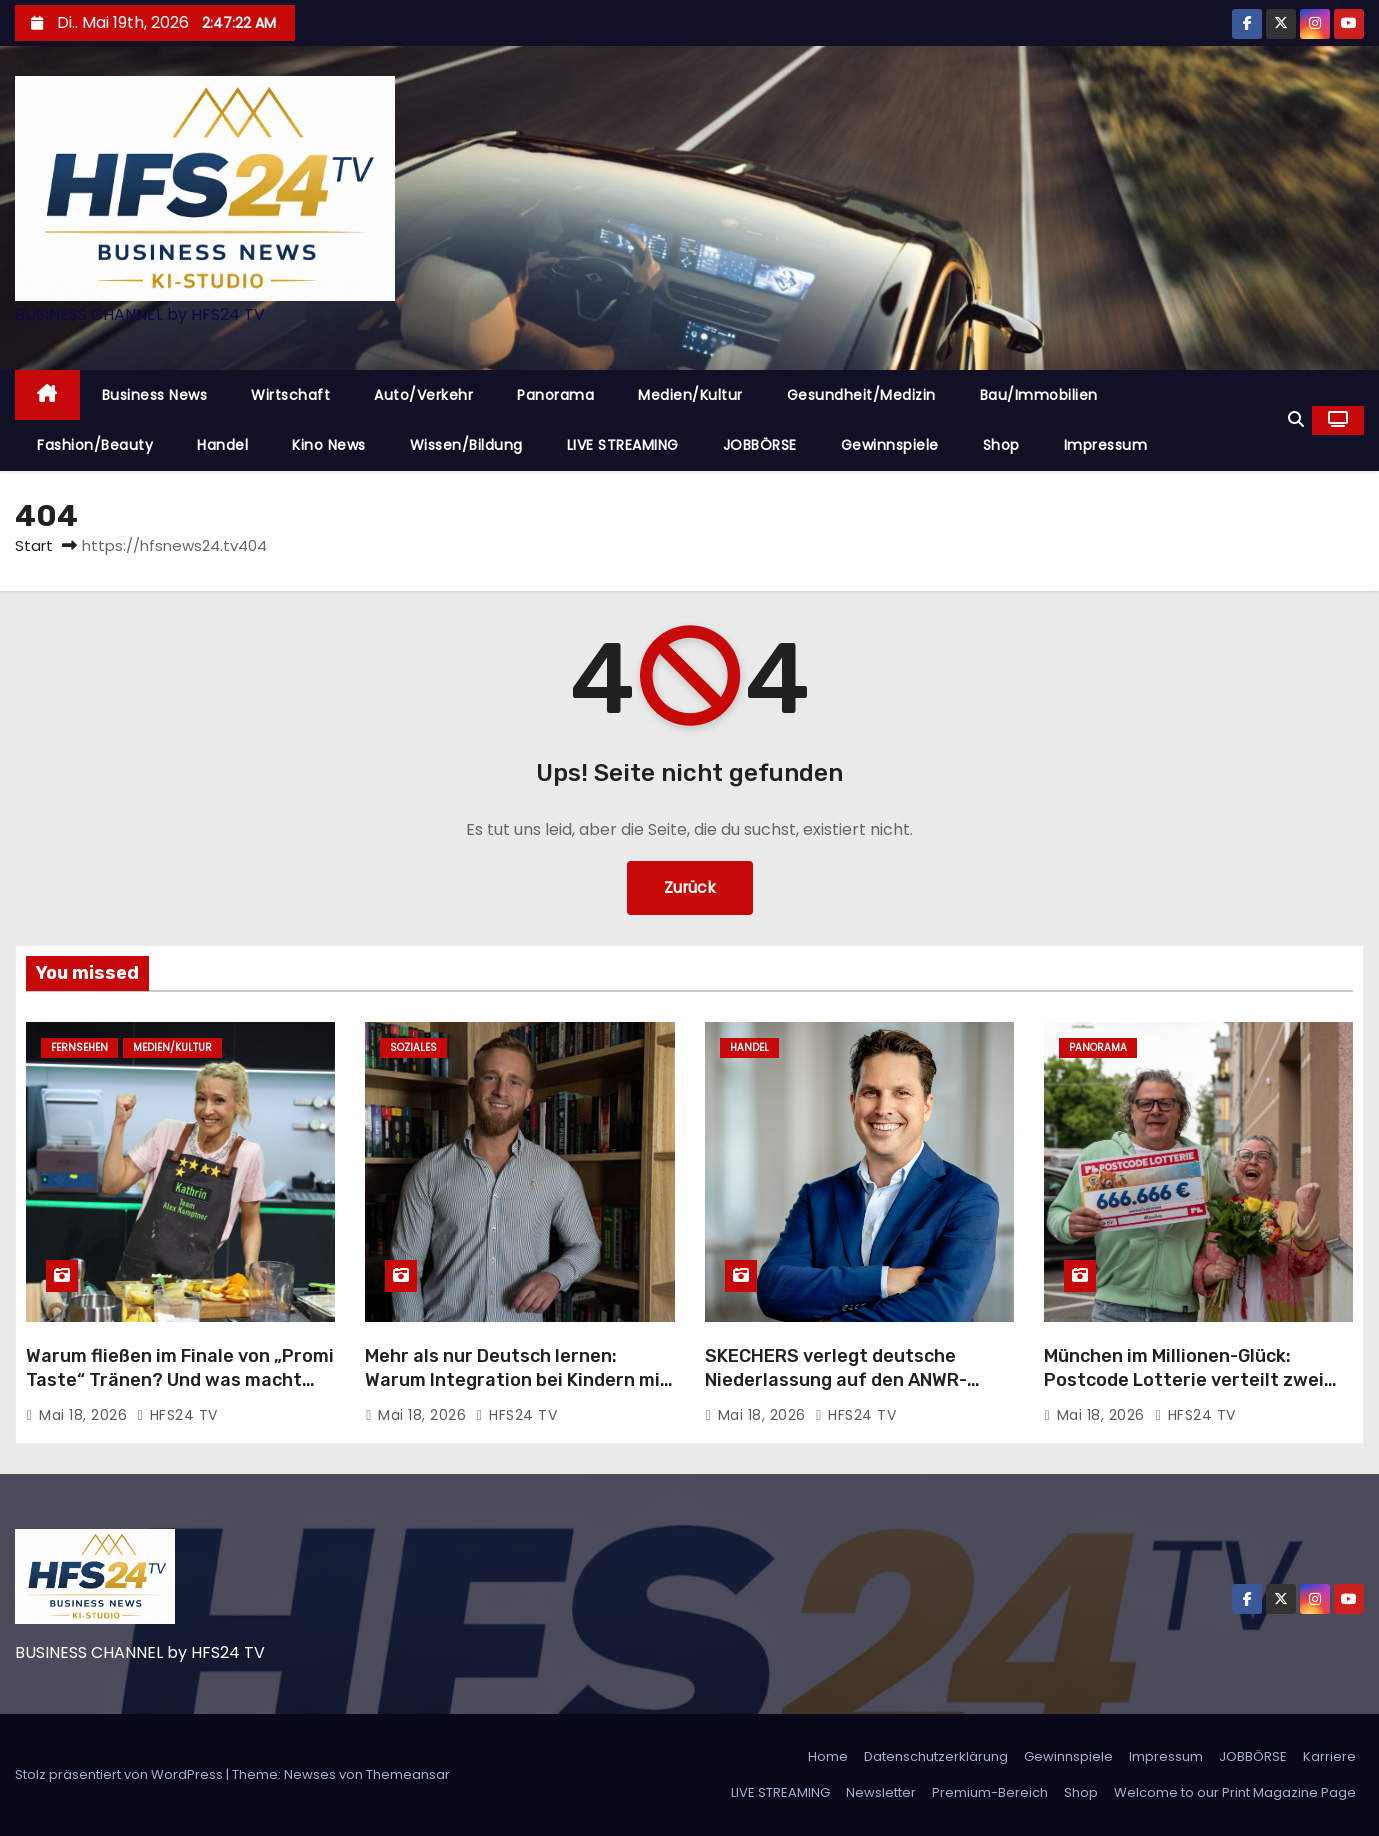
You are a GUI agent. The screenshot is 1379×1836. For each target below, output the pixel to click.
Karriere (1329, 1756)
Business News (155, 395)
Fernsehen (79, 1047)
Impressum (1106, 445)
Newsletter (881, 1792)
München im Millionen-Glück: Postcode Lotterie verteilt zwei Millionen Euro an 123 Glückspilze (1188, 1380)
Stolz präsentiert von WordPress (120, 1774)
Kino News (329, 445)
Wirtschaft (290, 395)
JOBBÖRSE (760, 445)
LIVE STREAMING (623, 445)
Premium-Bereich (990, 1792)
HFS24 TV (177, 1415)
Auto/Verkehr (423, 395)
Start (34, 545)
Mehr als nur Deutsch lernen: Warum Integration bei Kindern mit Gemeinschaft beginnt (517, 1380)
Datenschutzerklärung (936, 1756)
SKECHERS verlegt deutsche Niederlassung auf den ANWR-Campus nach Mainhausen (836, 1380)
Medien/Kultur (690, 395)
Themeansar (408, 1774)
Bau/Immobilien (1039, 395)
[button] (1296, 419)
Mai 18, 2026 (85, 1415)
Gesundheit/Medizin (861, 395)
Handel (222, 445)
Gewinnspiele (890, 445)
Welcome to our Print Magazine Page (1235, 1792)
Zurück (689, 887)
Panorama (555, 395)
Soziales (413, 1047)
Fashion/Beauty (95, 445)
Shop (1001, 445)
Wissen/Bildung (466, 445)
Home (828, 1756)
